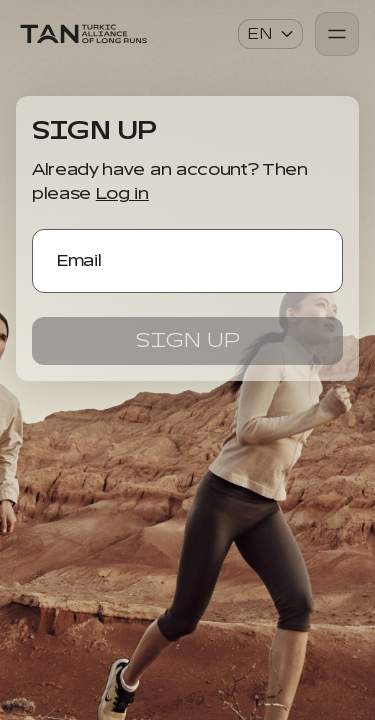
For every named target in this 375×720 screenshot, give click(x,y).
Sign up (188, 340)
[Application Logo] (83, 34)
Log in (122, 194)
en (271, 34)
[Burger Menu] (337, 34)
